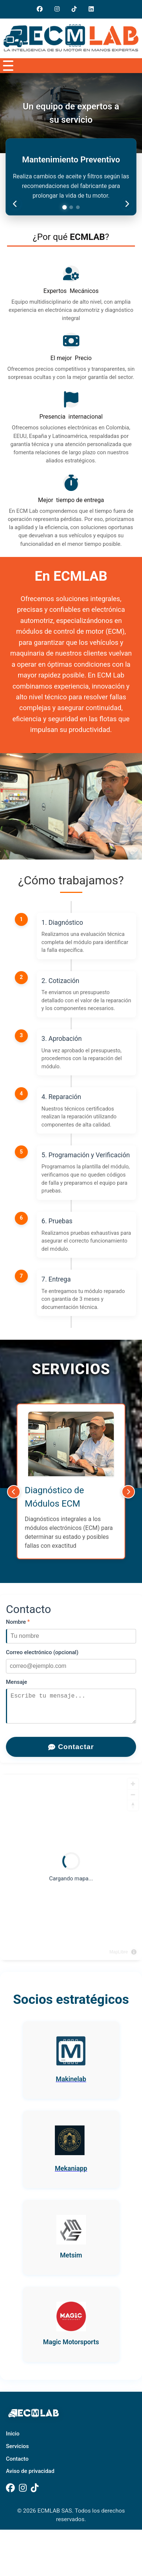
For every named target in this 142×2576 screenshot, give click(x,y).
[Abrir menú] (7, 65)
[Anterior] (13, 1491)
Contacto (17, 2464)
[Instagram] (60, 9)
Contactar (71, 1753)
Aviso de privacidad (30, 2477)
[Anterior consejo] (15, 203)
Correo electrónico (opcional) (42, 1652)
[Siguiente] (128, 1491)
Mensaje (16, 1682)
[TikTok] (35, 2494)
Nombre (18, 1621)
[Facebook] (10, 2494)
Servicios (17, 2452)
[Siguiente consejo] (126, 203)
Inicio (13, 2439)
